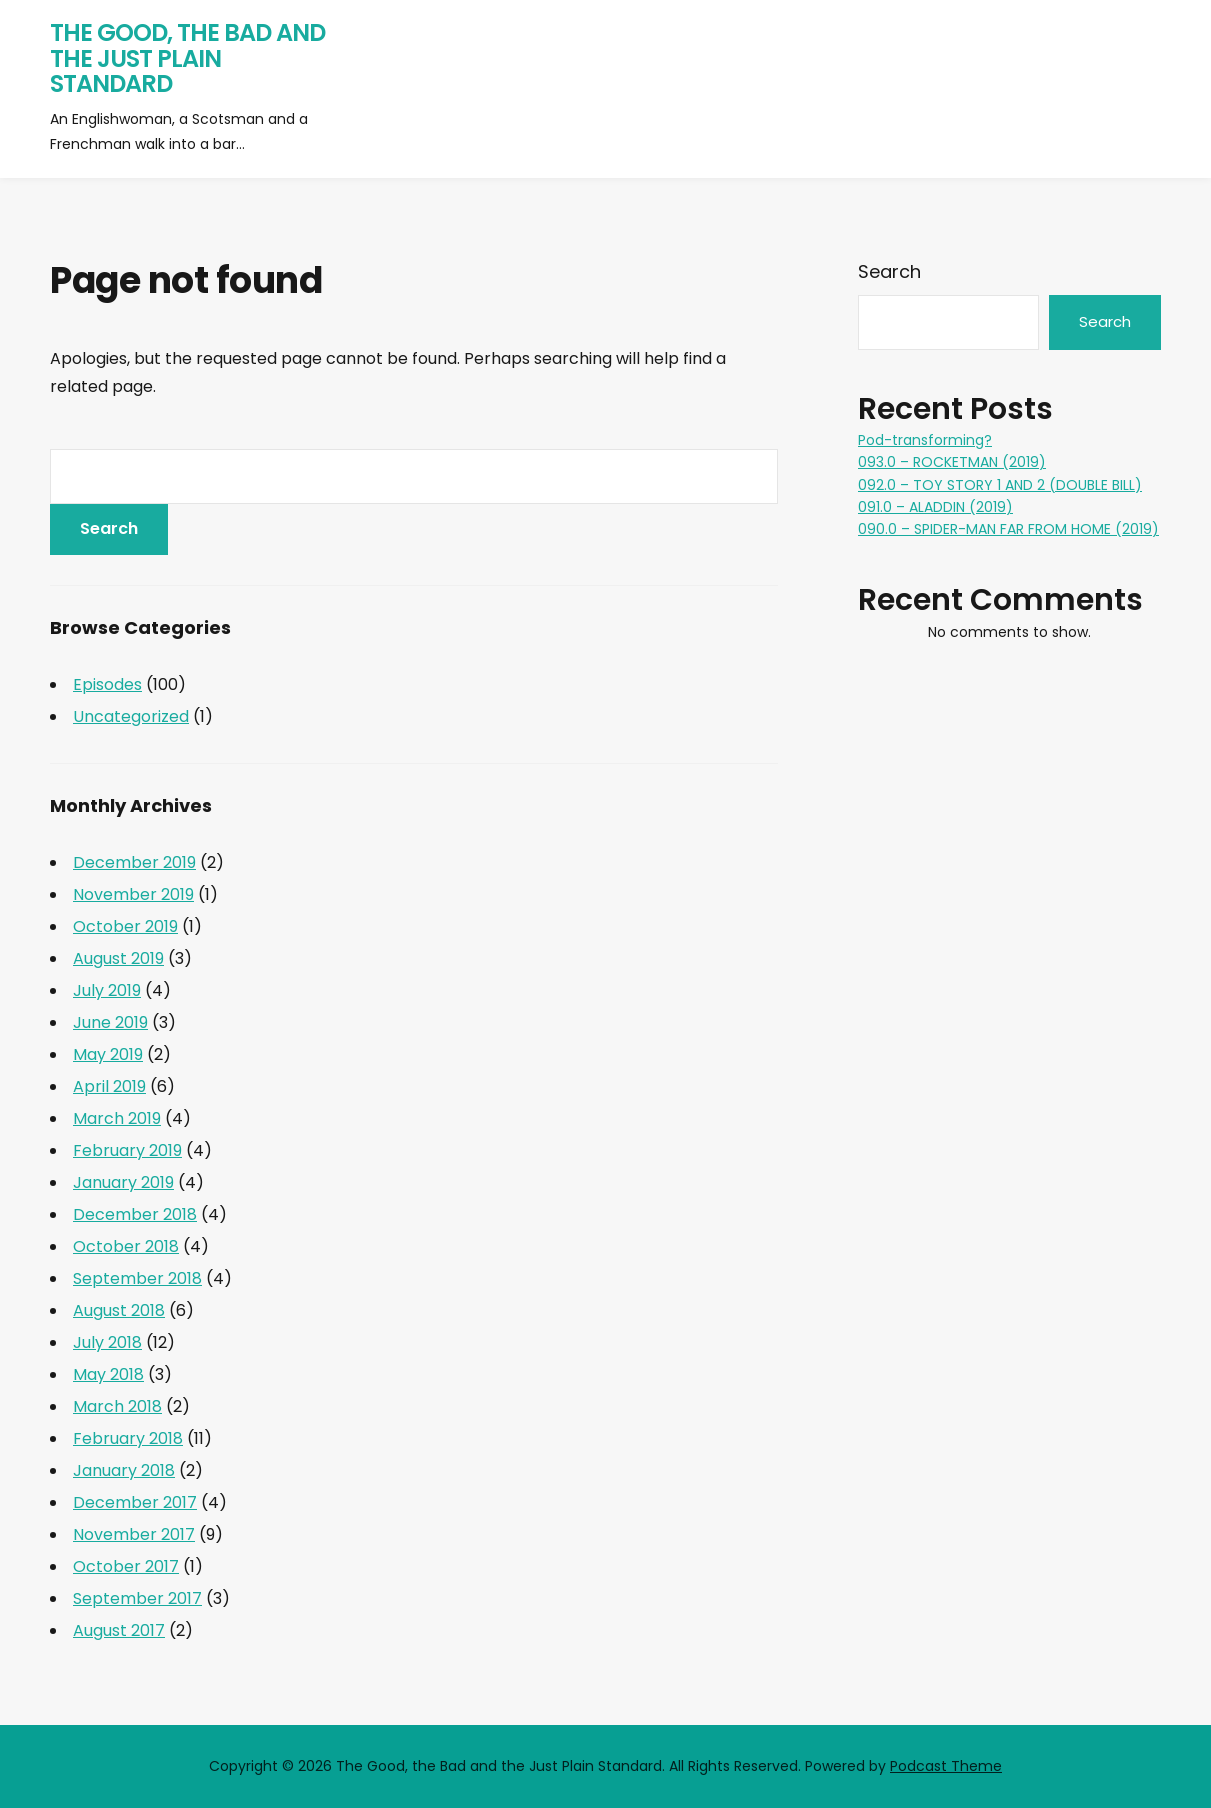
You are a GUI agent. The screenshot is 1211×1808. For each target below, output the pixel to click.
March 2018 (117, 1406)
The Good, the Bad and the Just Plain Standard (187, 58)
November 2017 (134, 1534)
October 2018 (126, 1246)
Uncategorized (131, 716)
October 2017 (126, 1566)
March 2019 (117, 1118)
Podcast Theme (946, 1766)
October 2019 (125, 926)
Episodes (107, 684)
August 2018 (119, 1310)
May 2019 (108, 1054)
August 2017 (119, 1630)
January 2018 (124, 1470)
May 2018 (108, 1374)
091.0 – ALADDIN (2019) (935, 507)
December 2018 (135, 1214)
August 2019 (118, 958)
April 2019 (109, 1086)
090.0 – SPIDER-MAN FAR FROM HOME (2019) (1008, 529)
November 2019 (133, 894)
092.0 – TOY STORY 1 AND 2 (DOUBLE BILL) (1000, 485)
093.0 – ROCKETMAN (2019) (952, 462)
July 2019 (107, 990)
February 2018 (128, 1438)
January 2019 (123, 1182)
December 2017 (135, 1502)
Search (889, 271)
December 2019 (134, 862)
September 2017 (137, 1598)
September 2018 (137, 1278)
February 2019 (127, 1150)
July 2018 (107, 1342)
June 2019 (110, 1022)
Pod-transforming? (925, 440)
